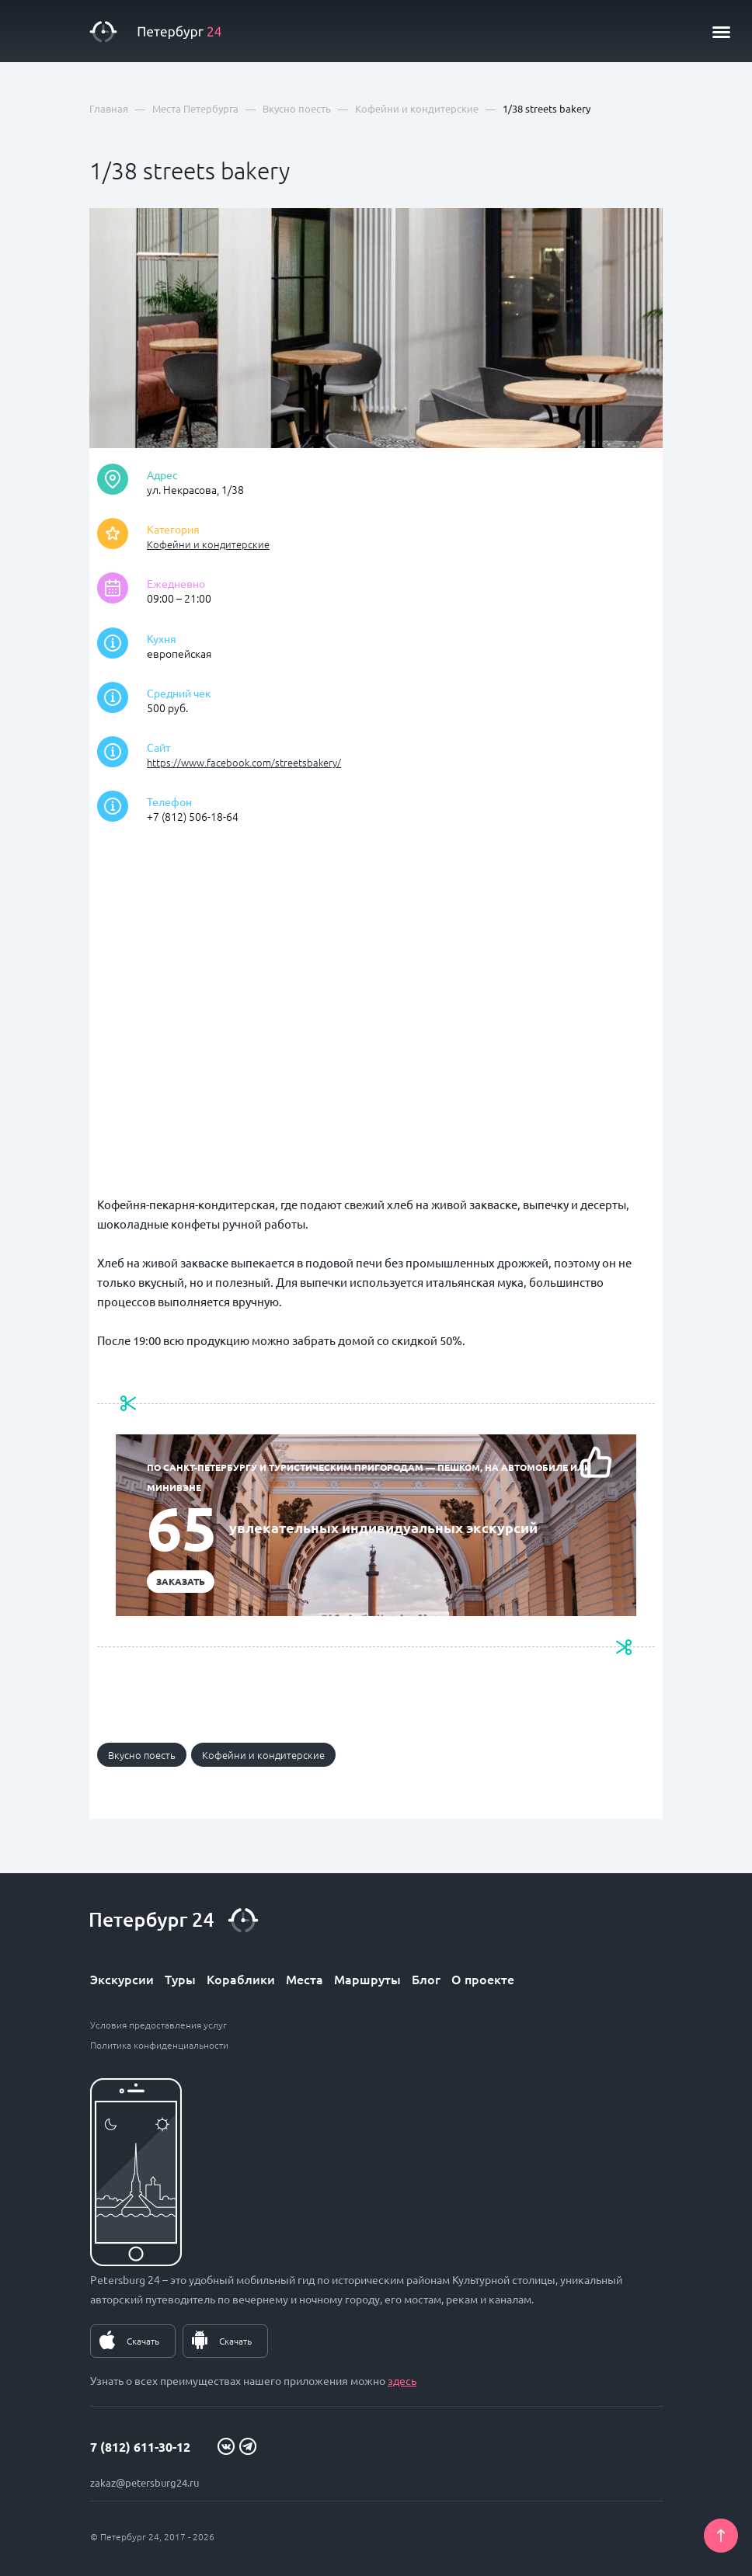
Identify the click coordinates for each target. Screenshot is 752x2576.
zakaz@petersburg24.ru (144, 2482)
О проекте (482, 1978)
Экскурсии (122, 1978)
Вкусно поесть (142, 1754)
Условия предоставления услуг (158, 2024)
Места (304, 1978)
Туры (180, 1978)
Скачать (143, 2340)
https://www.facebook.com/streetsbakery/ (244, 762)
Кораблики (241, 1978)
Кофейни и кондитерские (208, 544)
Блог (426, 1978)
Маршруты (367, 1978)
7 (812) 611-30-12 (140, 2447)
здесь (402, 2380)
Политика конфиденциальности (159, 2045)
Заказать (180, 1581)
